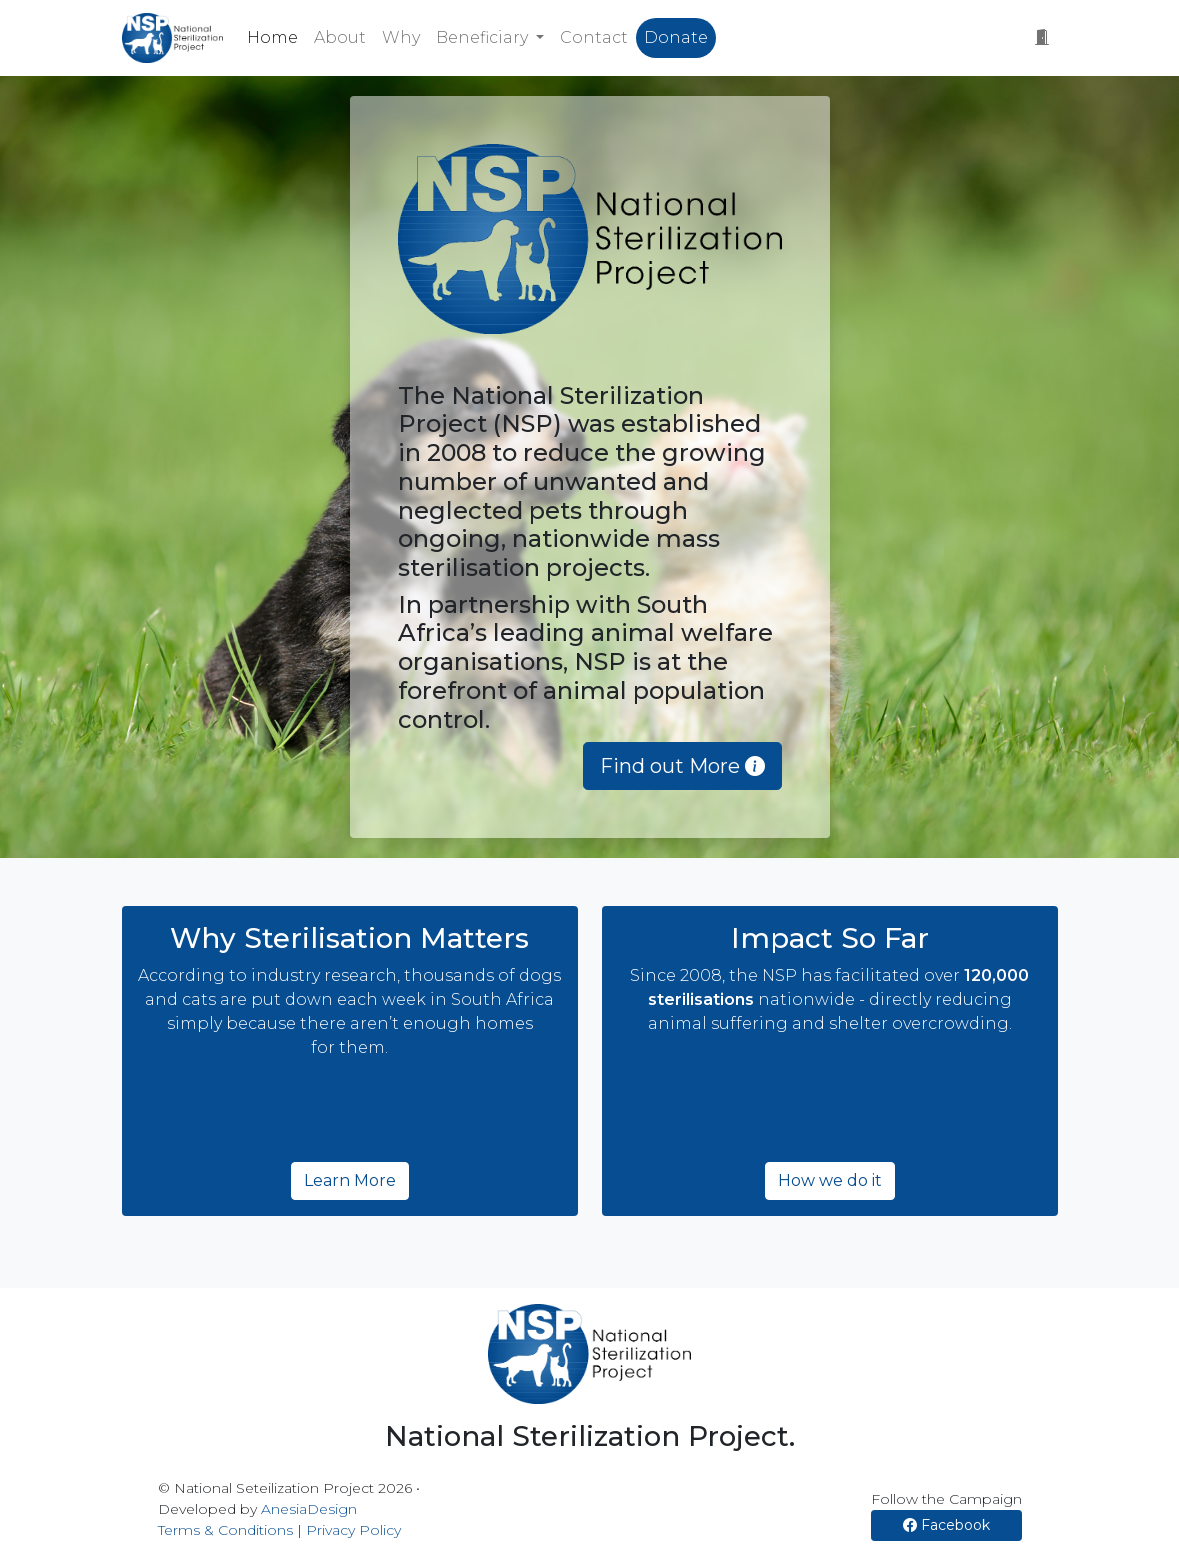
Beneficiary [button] (484, 37)
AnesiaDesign (309, 1509)
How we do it (830, 1180)
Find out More (682, 766)
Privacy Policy (353, 1530)
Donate (676, 37)
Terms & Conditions (225, 1530)
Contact (594, 37)
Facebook (946, 1525)
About (340, 37)
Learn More (350, 1180)
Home (272, 37)
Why (401, 37)
